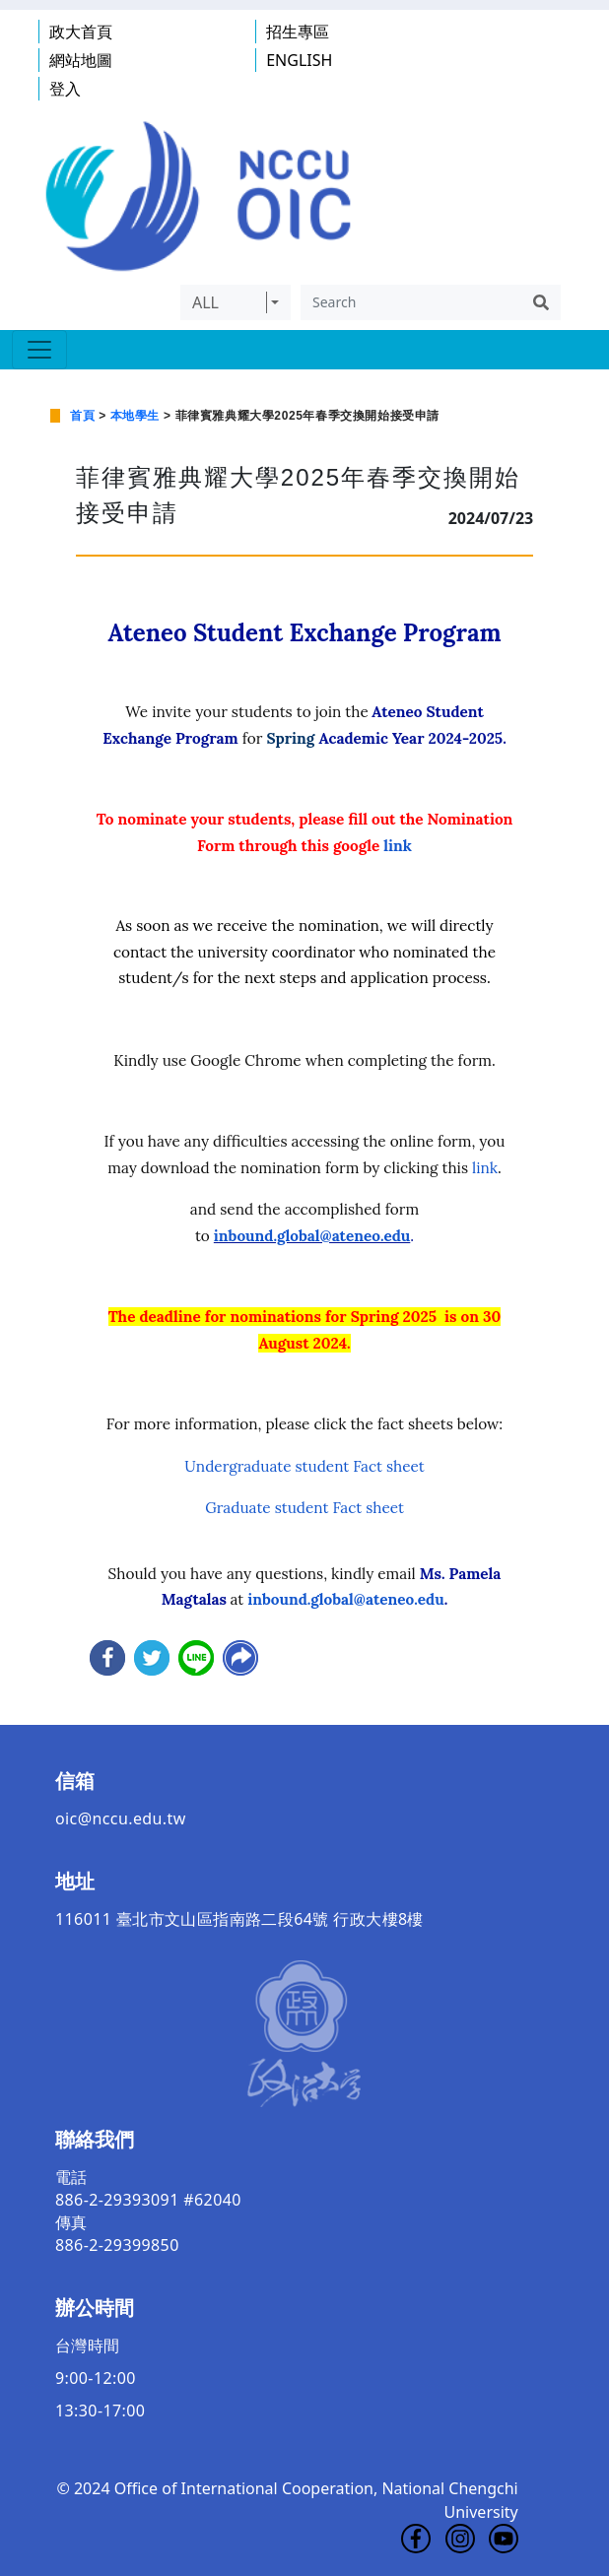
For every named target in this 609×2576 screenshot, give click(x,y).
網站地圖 (80, 60)
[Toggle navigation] (39, 349)
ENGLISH (299, 60)
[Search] (411, 302)
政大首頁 (80, 31)
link (397, 845)
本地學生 (135, 416)
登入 (65, 88)
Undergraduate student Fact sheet (304, 1466)
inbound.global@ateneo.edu (312, 1235)
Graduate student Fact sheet (304, 1507)
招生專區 (297, 31)
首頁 (82, 416)
